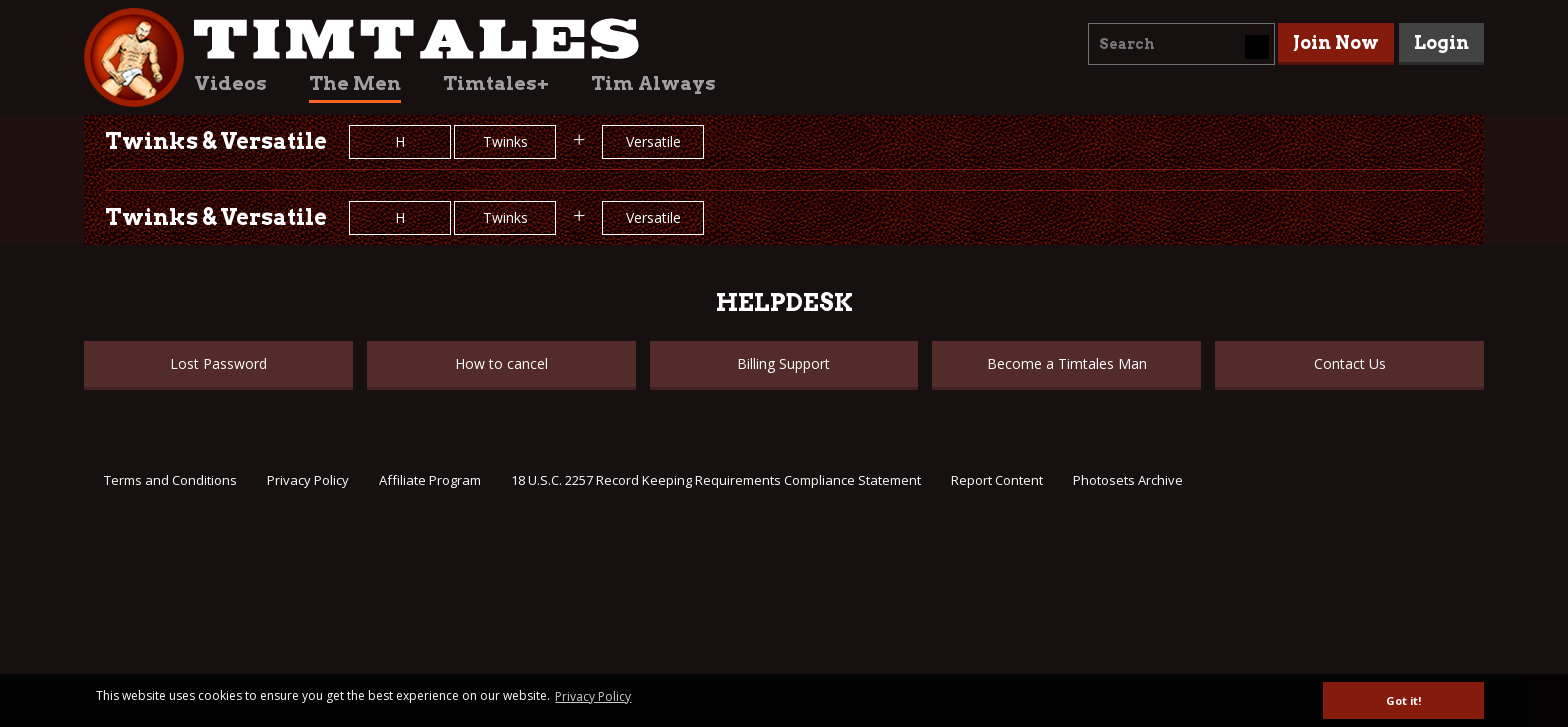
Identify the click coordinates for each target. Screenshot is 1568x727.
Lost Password (218, 363)
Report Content (997, 480)
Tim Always (653, 83)
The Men (355, 83)
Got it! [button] (1403, 700)
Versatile (653, 141)
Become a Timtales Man (1067, 363)
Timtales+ (496, 83)
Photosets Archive (1128, 480)
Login (1441, 42)
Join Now (1336, 42)
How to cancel (501, 363)
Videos (230, 83)
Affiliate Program (430, 480)
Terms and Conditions (170, 480)
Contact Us (1350, 363)
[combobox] (1181, 44)
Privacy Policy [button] (593, 696)
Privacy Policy (308, 480)
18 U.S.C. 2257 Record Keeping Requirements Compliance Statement (716, 480)
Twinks (505, 141)
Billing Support (783, 363)
